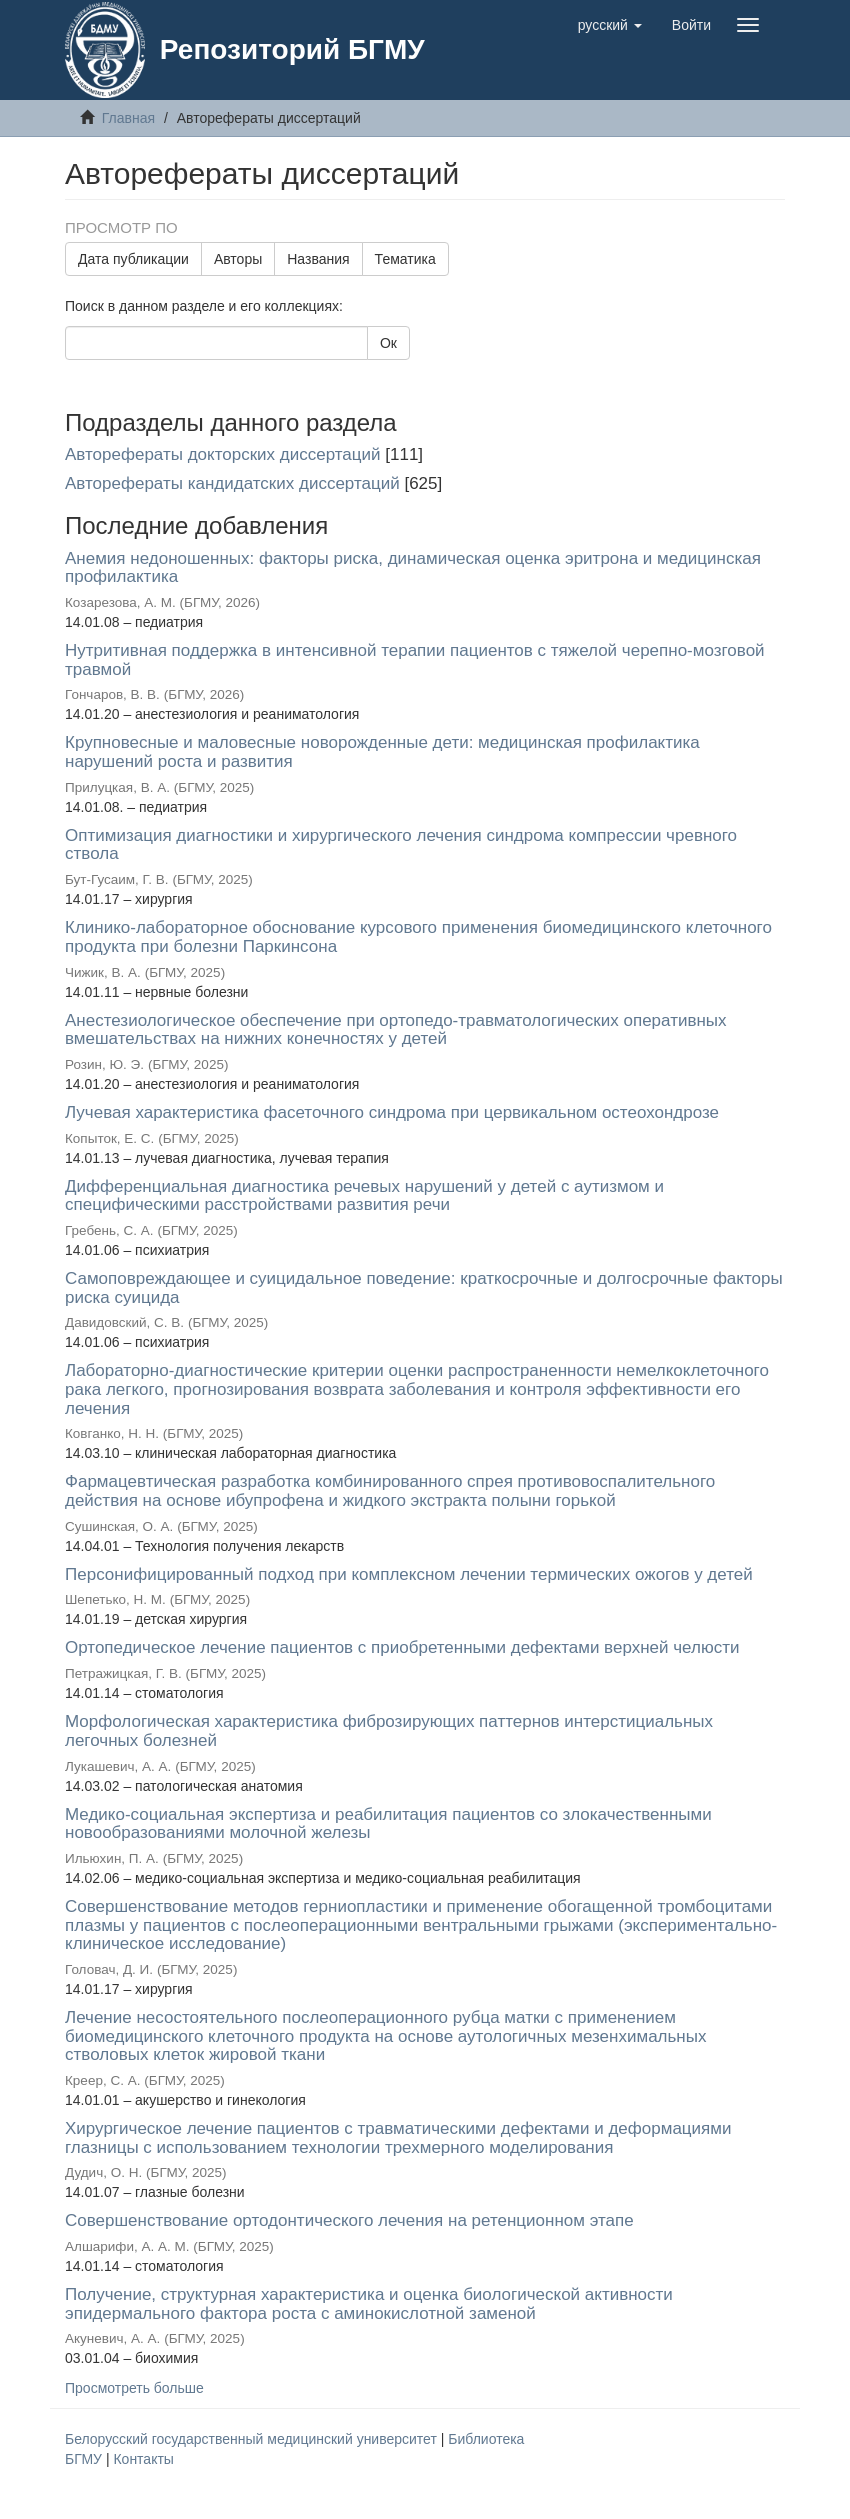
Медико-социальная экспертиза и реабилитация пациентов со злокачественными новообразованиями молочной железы (388, 1824)
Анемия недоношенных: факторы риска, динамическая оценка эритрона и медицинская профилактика (413, 568)
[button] (610, 25)
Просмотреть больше (134, 2388)
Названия (318, 259)
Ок (388, 343)
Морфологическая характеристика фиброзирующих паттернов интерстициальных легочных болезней (389, 1731)
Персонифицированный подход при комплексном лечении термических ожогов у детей (409, 1574)
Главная (128, 118)
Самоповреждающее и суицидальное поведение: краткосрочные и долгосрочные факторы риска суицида (424, 1288)
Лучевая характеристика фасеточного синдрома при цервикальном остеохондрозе (392, 1112)
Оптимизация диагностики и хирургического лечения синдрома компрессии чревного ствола (401, 845)
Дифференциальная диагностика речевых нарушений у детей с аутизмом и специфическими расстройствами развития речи (364, 1196)
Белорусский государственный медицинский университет (253, 2439)
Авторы (238, 259)
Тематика (405, 259)
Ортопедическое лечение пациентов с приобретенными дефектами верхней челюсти (402, 1647)
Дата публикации (133, 259)
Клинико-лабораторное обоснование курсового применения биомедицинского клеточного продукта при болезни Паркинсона (418, 937)
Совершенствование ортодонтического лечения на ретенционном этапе (349, 2220)
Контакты (143, 2459)
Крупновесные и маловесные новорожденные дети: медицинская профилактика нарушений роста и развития (382, 752)
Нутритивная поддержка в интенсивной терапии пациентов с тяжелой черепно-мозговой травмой (415, 660)
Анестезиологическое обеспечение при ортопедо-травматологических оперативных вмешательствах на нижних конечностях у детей (396, 1030)
